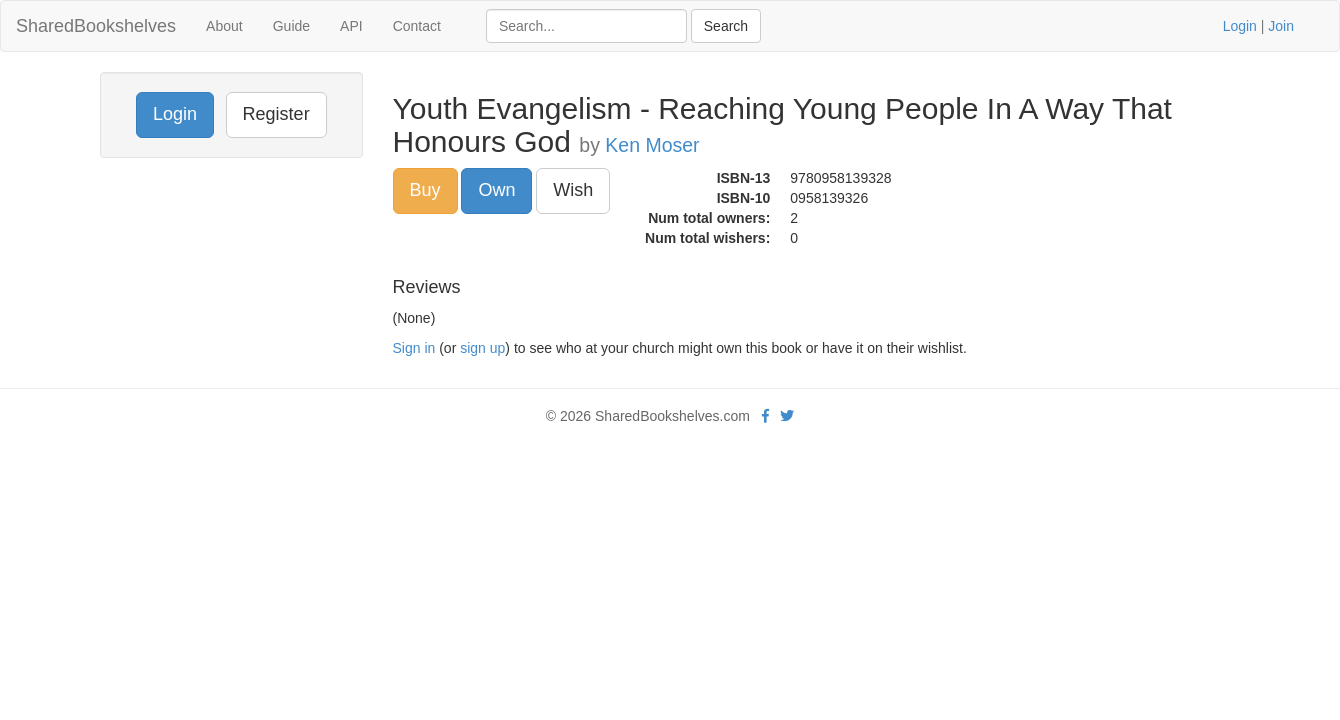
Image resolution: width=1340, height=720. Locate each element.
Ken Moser (652, 145)
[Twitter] (787, 416)
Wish (573, 190)
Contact (417, 26)
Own (496, 190)
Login (1240, 26)
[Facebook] (765, 416)
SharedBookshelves (96, 26)
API (351, 26)
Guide (291, 26)
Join (1281, 26)
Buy (425, 190)
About (224, 26)
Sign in (414, 348)
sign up (482, 348)
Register (276, 114)
